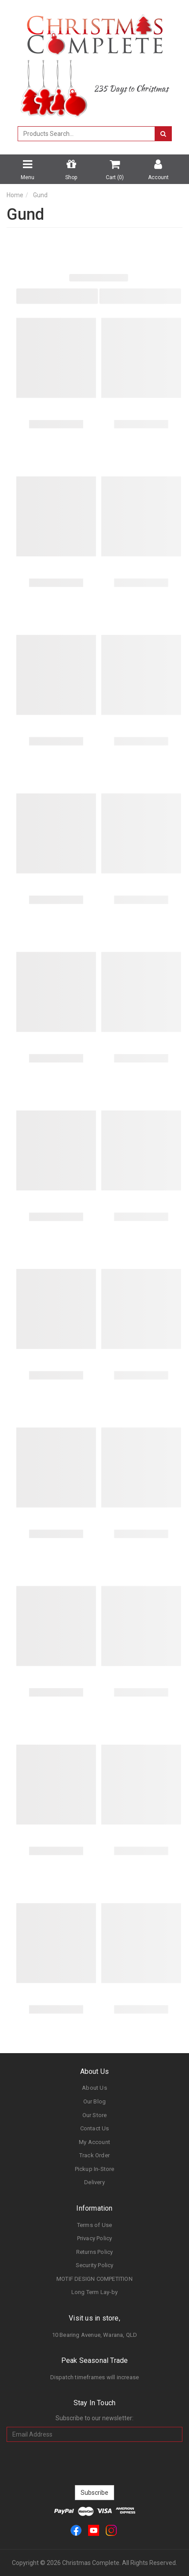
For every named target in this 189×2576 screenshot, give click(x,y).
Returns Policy (94, 2252)
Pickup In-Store (95, 2169)
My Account (94, 2142)
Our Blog (94, 2101)
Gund (40, 195)
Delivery (94, 2182)
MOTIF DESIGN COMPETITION (94, 2279)
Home (15, 195)
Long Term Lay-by (94, 2292)
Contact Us (94, 2128)
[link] (76, 2530)
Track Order (94, 2155)
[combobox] (86, 133)
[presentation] (95, 2463)
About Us (94, 2087)
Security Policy (95, 2265)
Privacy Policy (94, 2238)
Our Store (94, 2115)
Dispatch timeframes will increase (94, 2377)
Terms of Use (94, 2225)
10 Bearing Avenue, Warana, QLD (94, 2335)
